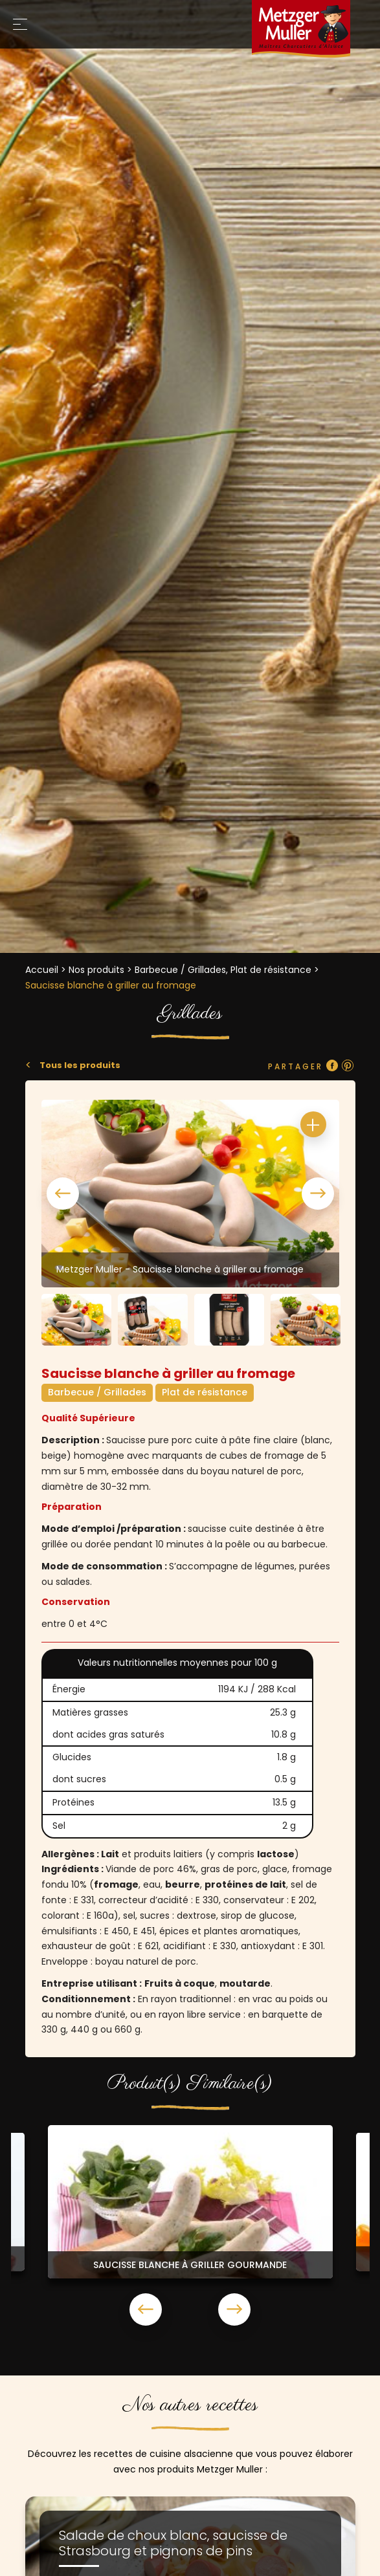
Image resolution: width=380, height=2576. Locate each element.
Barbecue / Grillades (97, 1392)
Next (318, 1193)
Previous (63, 1193)
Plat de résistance (204, 1392)
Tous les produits (79, 1065)
